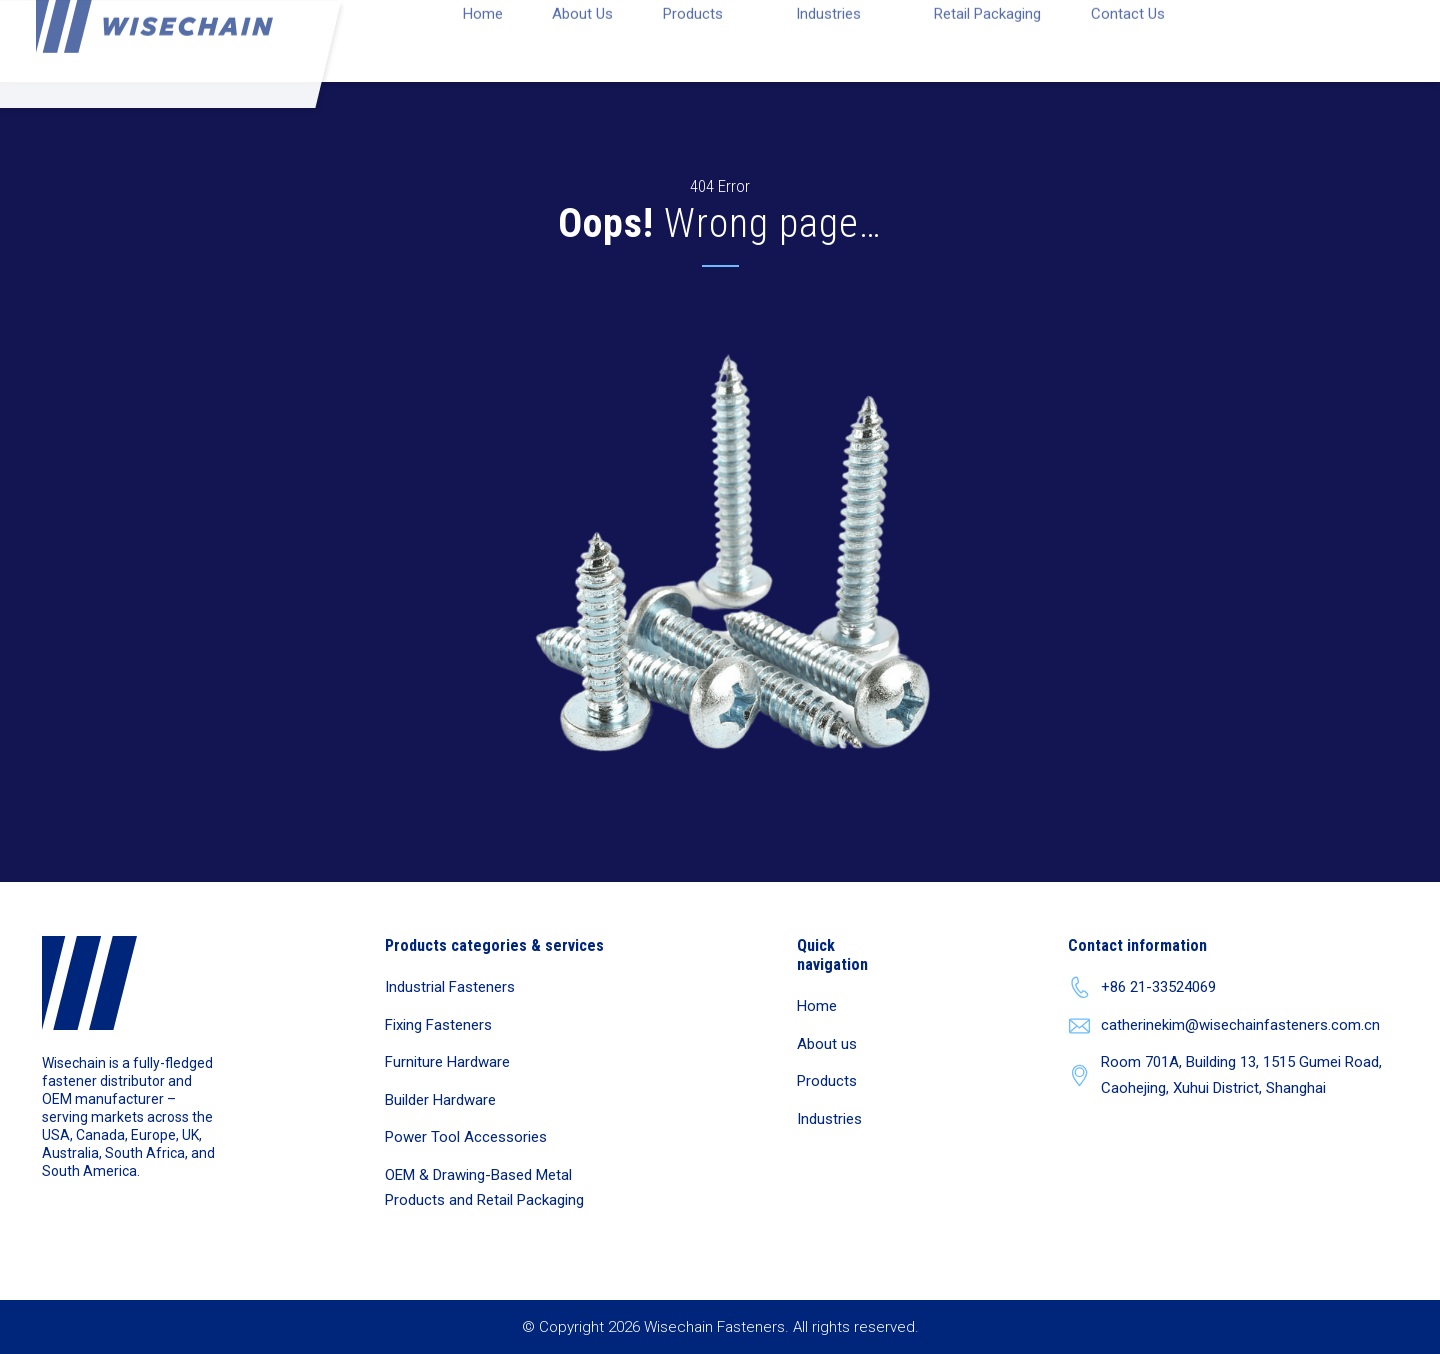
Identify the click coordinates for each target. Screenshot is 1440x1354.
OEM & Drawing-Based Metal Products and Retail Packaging (484, 1188)
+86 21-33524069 (1142, 987)
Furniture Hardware (447, 1062)
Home (817, 1006)
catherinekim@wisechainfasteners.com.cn (1224, 1025)
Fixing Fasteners (438, 1025)
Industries (829, 1119)
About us (827, 1044)
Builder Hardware (440, 1100)
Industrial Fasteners (450, 987)
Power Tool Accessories (466, 1137)
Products (827, 1081)
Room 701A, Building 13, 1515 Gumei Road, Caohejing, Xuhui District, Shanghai (1225, 1075)
